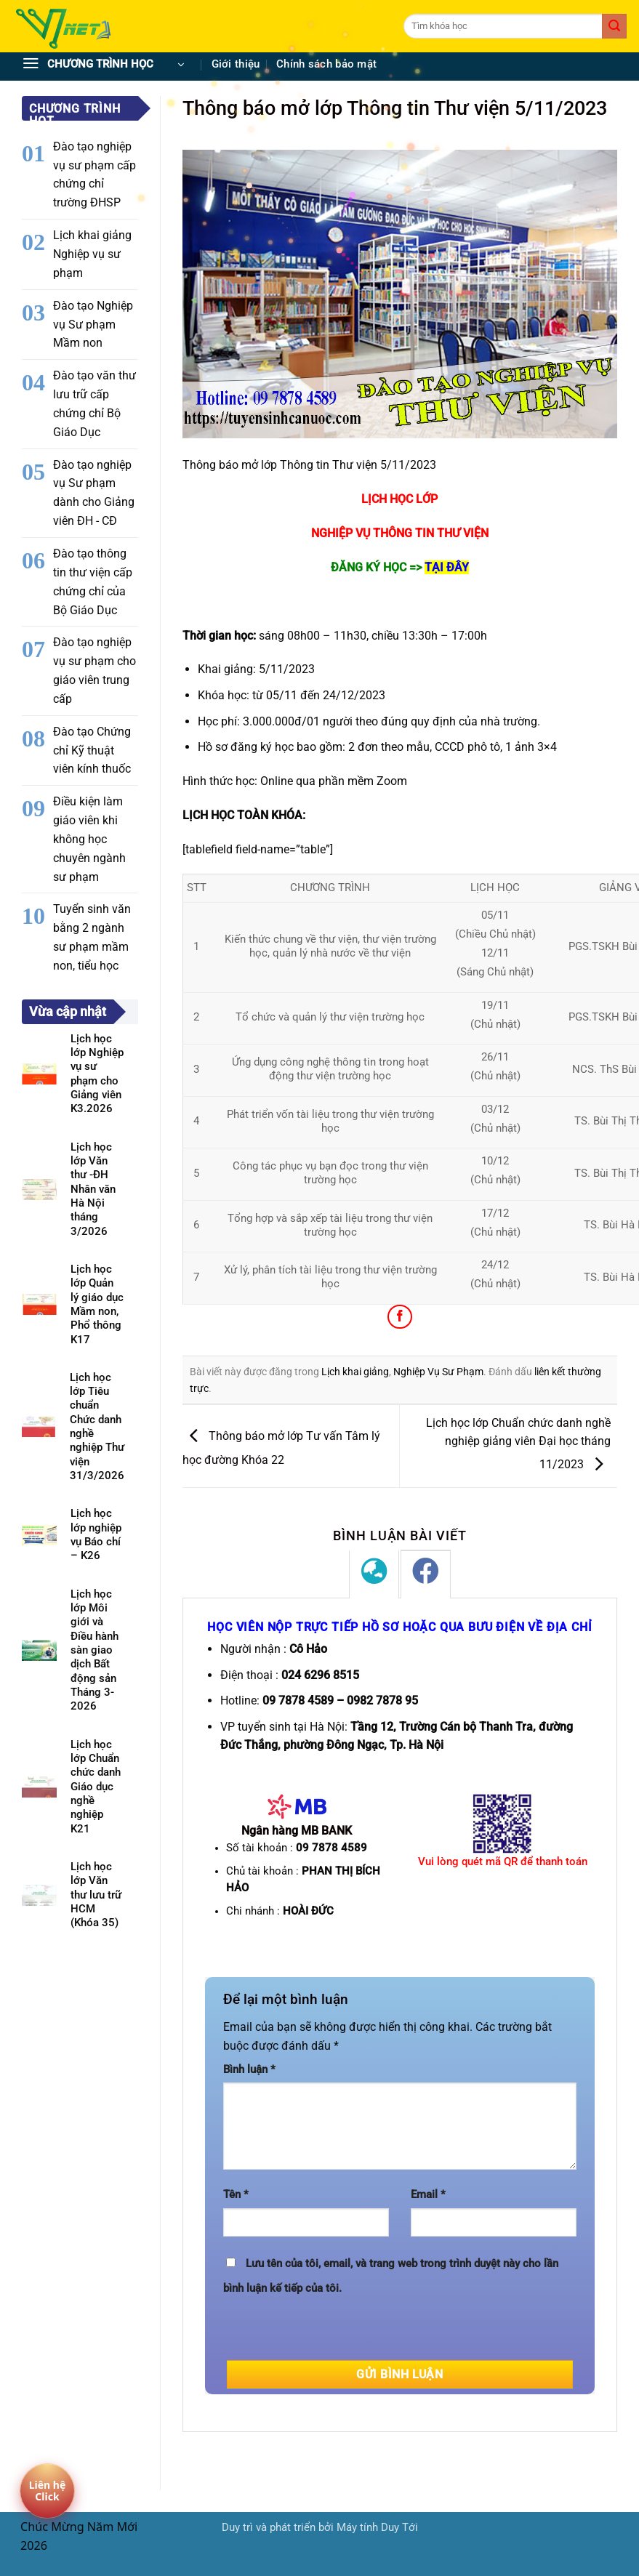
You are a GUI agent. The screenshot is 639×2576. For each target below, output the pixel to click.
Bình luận (249, 2070)
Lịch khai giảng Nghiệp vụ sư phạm (92, 254)
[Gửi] (614, 26)
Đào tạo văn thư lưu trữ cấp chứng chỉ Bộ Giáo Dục (94, 404)
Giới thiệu (236, 64)
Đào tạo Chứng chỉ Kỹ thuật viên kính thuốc (92, 750)
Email (428, 2195)
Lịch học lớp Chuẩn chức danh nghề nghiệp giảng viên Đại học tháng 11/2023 (518, 1443)
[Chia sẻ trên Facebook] (399, 1317)
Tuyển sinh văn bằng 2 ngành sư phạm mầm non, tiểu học (92, 937)
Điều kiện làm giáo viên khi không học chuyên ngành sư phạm (89, 838)
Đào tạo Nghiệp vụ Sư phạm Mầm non (93, 324)
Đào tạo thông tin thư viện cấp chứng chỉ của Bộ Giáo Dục (92, 582)
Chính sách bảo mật (326, 64)
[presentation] (333, 2331)
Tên (236, 2195)
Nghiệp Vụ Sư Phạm (438, 1371)
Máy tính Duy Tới (377, 2527)
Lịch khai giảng (355, 1371)
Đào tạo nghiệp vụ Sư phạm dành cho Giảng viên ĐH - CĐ (93, 493)
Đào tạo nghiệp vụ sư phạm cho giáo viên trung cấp (94, 670)
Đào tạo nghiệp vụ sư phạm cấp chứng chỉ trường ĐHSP (94, 175)
